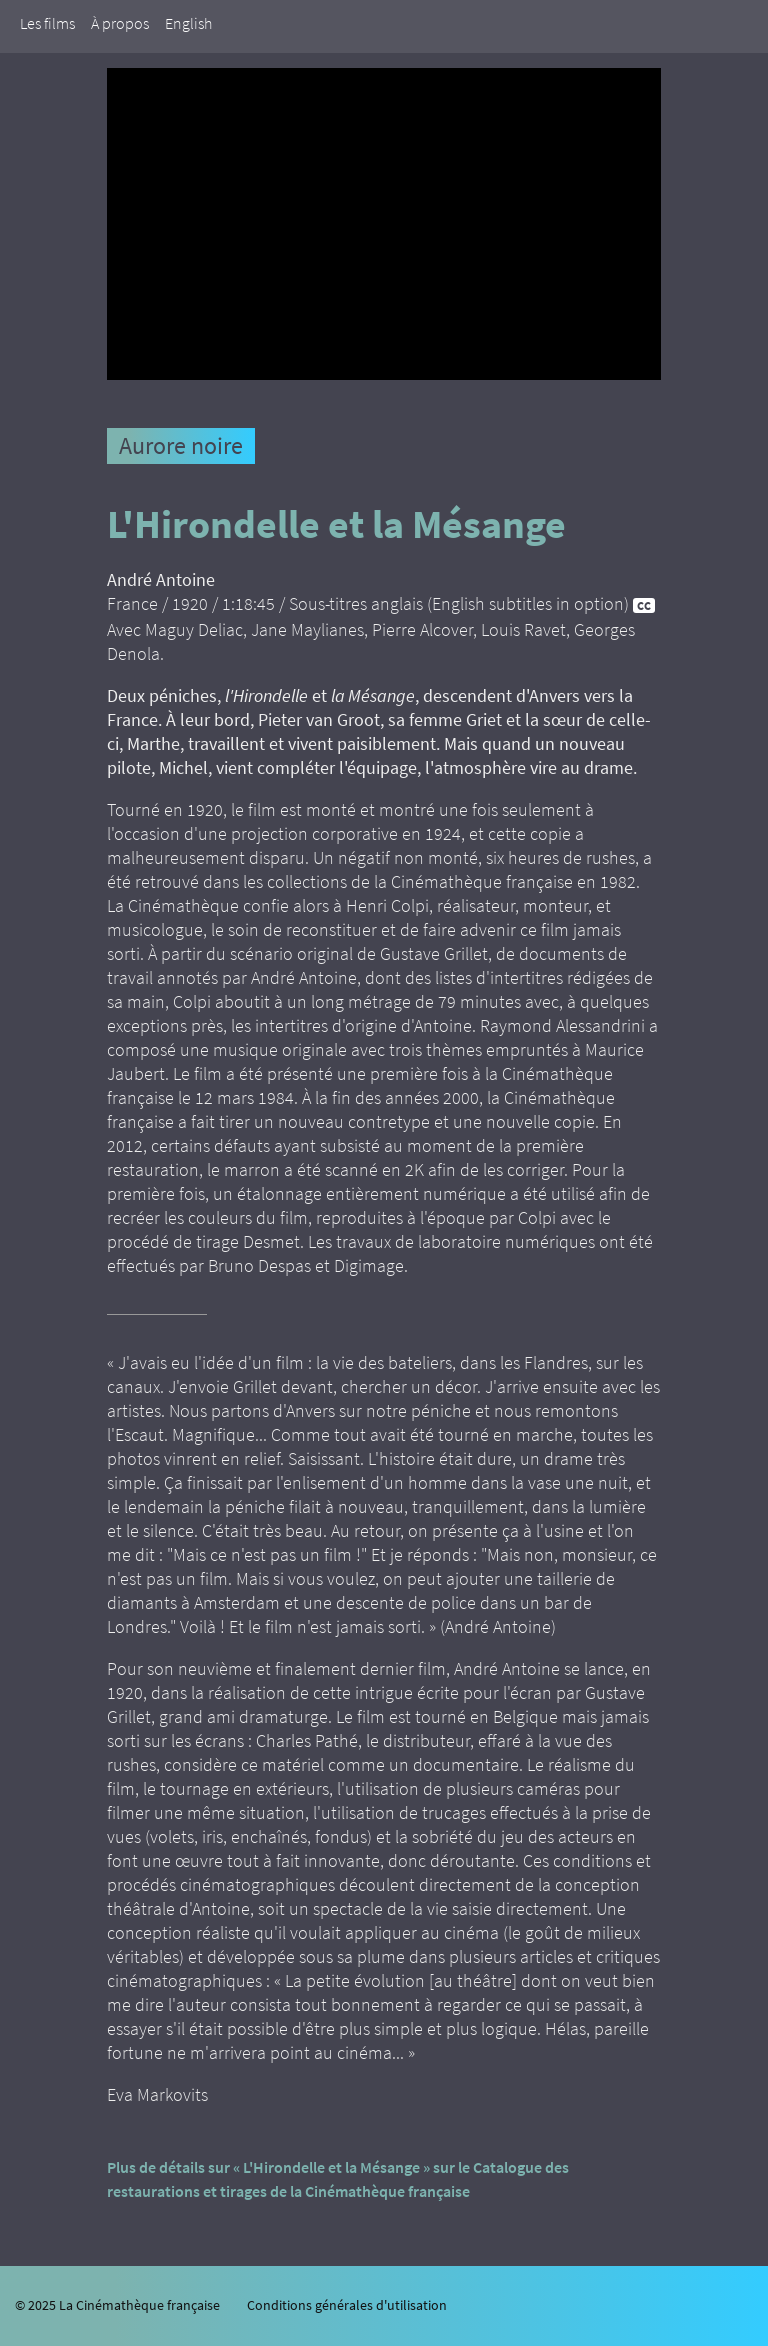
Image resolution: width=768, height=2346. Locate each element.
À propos (120, 23)
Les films (47, 23)
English (188, 23)
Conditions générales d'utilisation (347, 2305)
